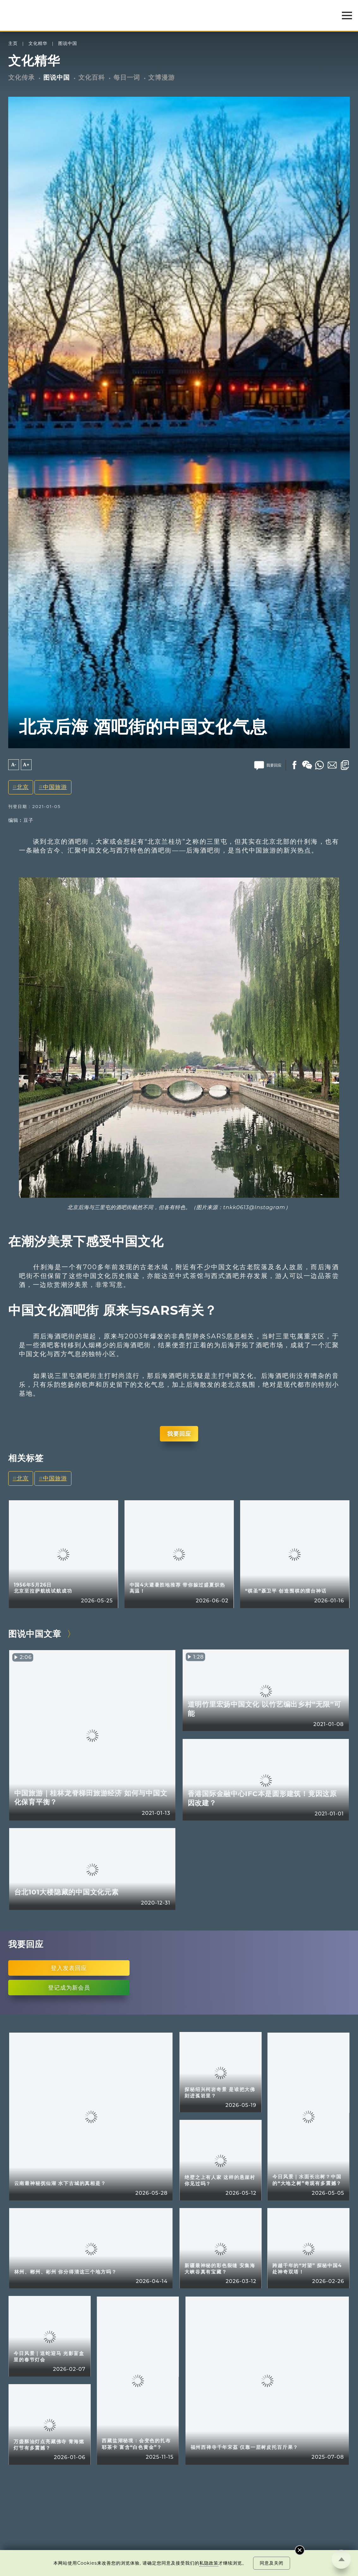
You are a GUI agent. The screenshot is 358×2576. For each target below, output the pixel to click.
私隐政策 (208, 2563)
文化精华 (37, 43)
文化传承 (21, 77)
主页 (13, 43)
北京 (23, 787)
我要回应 (179, 1433)
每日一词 (126, 77)
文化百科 (91, 77)
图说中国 (67, 43)
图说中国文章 (34, 1634)
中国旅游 (55, 787)
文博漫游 (161, 77)
